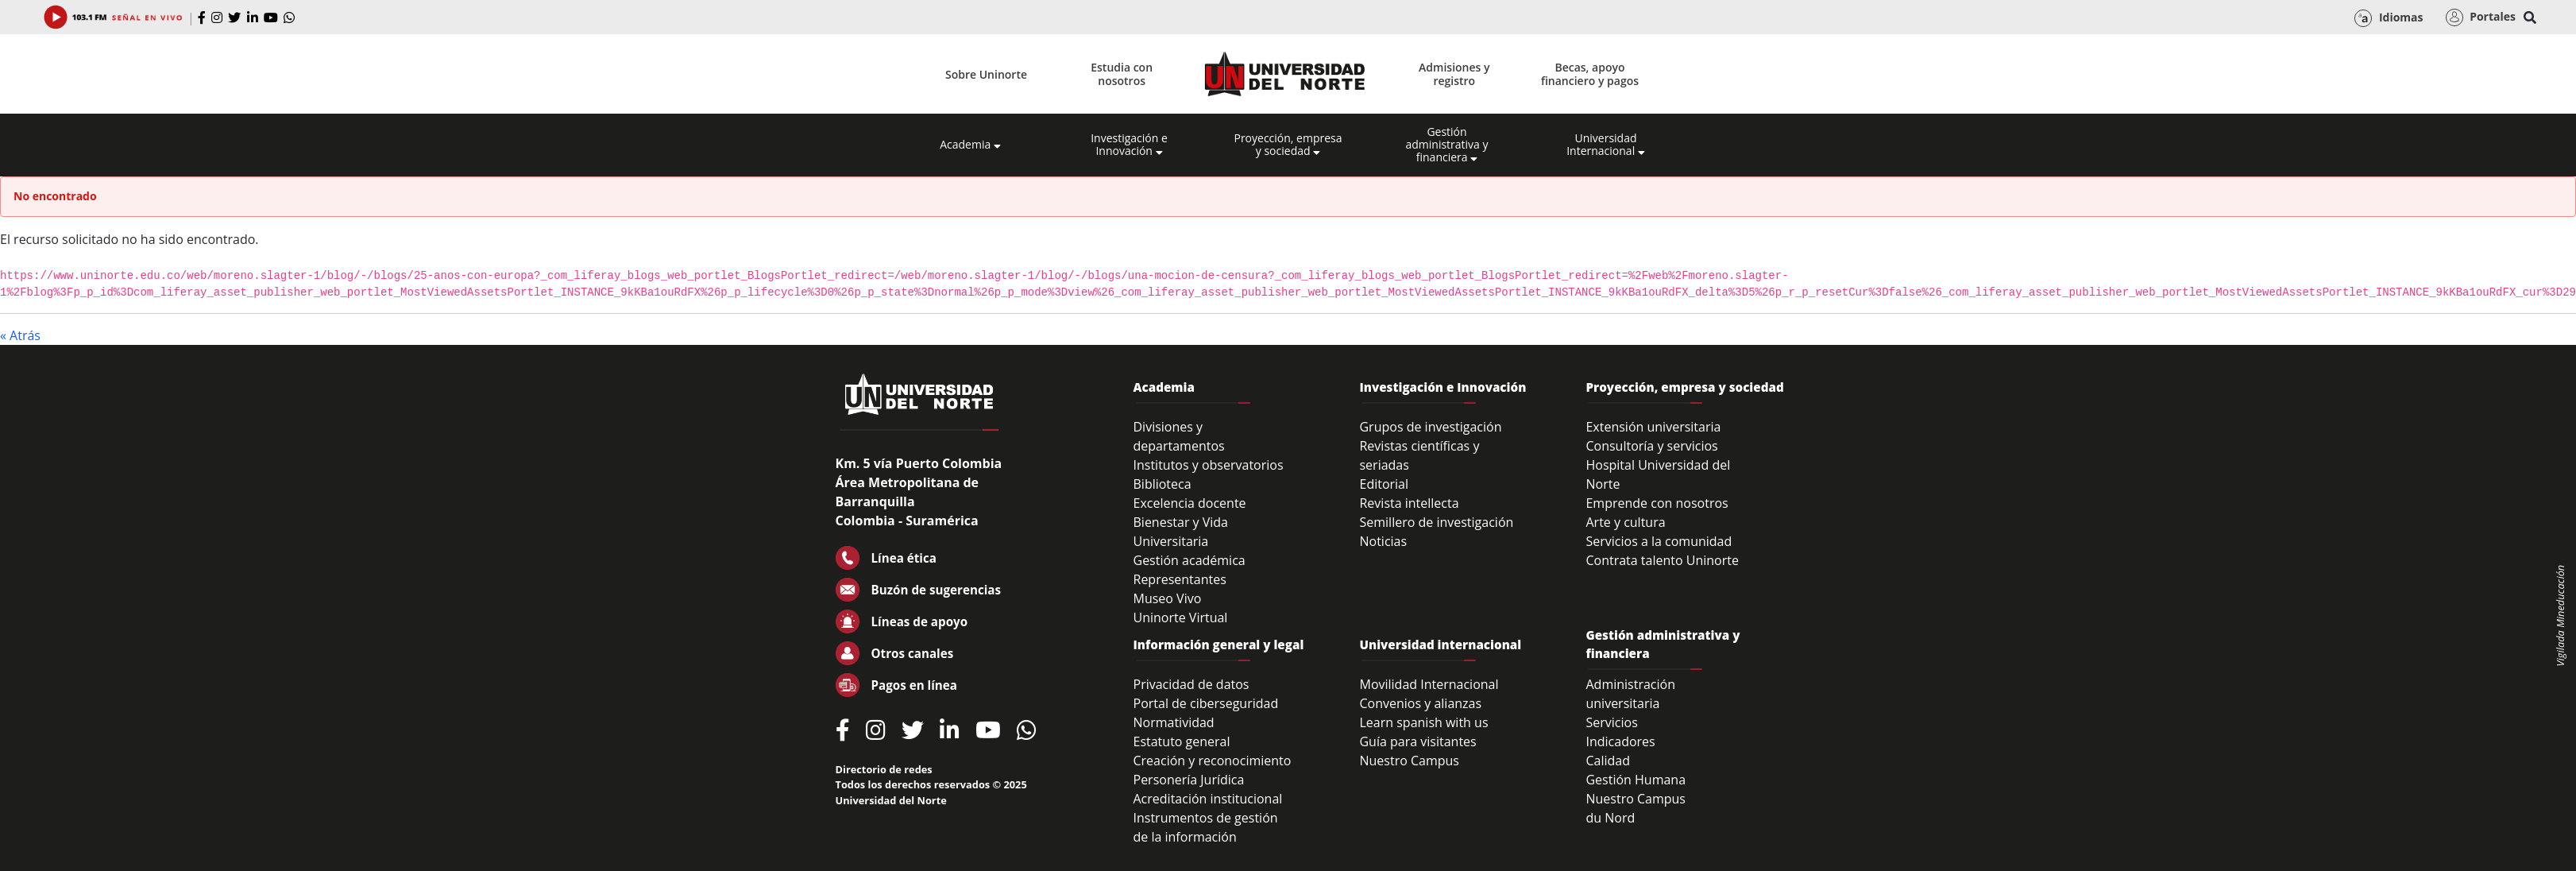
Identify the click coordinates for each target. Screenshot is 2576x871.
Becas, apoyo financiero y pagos (1590, 74)
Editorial (1383, 484)
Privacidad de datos (1191, 684)
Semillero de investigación (1436, 522)
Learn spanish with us (1423, 722)
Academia (970, 144)
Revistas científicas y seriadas (1419, 455)
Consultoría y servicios (1651, 446)
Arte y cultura (1625, 522)
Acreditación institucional (1208, 798)
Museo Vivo (1168, 598)
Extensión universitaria (1653, 427)
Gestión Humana (1635, 779)
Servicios (1611, 722)
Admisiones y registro (1454, 74)
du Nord (1610, 817)
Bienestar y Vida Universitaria (1181, 531)
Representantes (1180, 579)
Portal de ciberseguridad (1206, 703)
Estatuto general (1182, 741)
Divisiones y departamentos (1179, 436)
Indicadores (1620, 741)
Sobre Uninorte (986, 74)
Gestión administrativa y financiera (1446, 145)
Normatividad (1174, 722)
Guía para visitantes (1417, 741)
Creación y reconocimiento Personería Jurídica (1213, 770)
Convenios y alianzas (1420, 703)
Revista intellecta (1408, 503)
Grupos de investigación (1430, 427)
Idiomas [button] (2388, 18)
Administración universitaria (1630, 694)
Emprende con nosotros (1656, 503)
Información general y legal (1219, 644)
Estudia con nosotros (1122, 74)
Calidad (1607, 760)
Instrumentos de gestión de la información (1206, 827)
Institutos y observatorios (1209, 465)
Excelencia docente (1190, 503)
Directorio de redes (884, 769)
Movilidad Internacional (1428, 684)
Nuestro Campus (1409, 760)
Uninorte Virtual (1181, 617)
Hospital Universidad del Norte (1657, 474)
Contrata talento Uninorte (1662, 560)
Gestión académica (1190, 560)
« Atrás (20, 335)
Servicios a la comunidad (1658, 541)
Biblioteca (1162, 484)
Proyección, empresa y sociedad (1288, 144)
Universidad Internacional (1605, 144)
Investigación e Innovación (1129, 144)
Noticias (1383, 541)
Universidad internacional (1440, 644)
